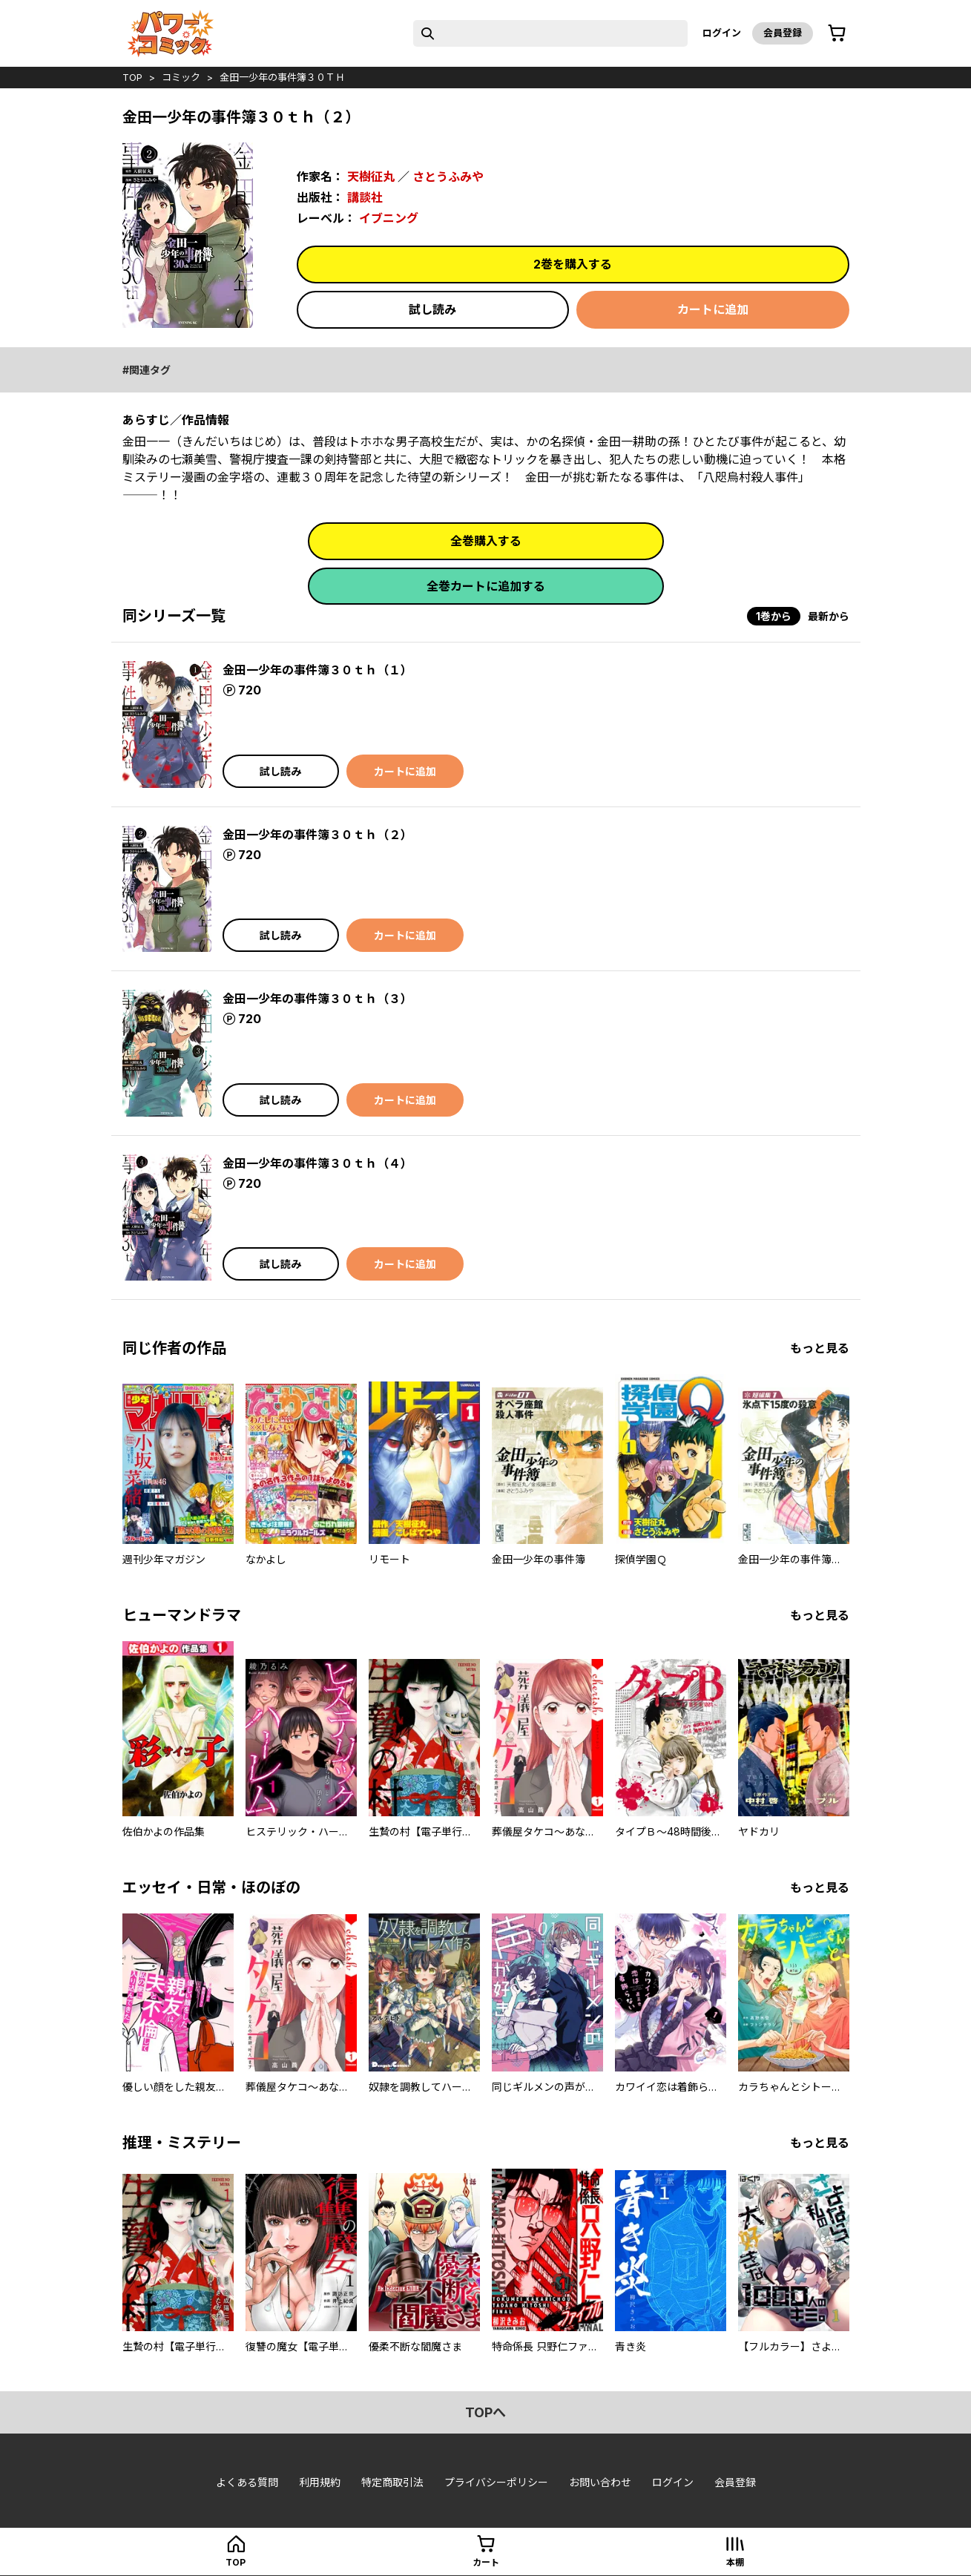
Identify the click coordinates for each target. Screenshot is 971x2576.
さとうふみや (448, 176)
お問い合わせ (600, 2482)
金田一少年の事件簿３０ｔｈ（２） (317, 834)
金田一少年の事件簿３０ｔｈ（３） (317, 998)
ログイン (721, 33)
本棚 (735, 2562)
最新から (828, 616)
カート (486, 2562)
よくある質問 (247, 2482)
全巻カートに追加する (486, 586)
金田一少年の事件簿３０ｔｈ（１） (317, 670)
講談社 (365, 197)
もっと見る (819, 1348)
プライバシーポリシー (496, 2482)
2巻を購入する (572, 264)
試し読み (432, 309)
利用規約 (319, 2482)
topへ (485, 2412)
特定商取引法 (392, 2482)
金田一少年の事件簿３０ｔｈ (282, 77)
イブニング (388, 218)
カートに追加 (712, 309)
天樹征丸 (371, 176)
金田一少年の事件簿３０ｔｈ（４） (317, 1163)
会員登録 (782, 33)
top (132, 77)
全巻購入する (485, 540)
